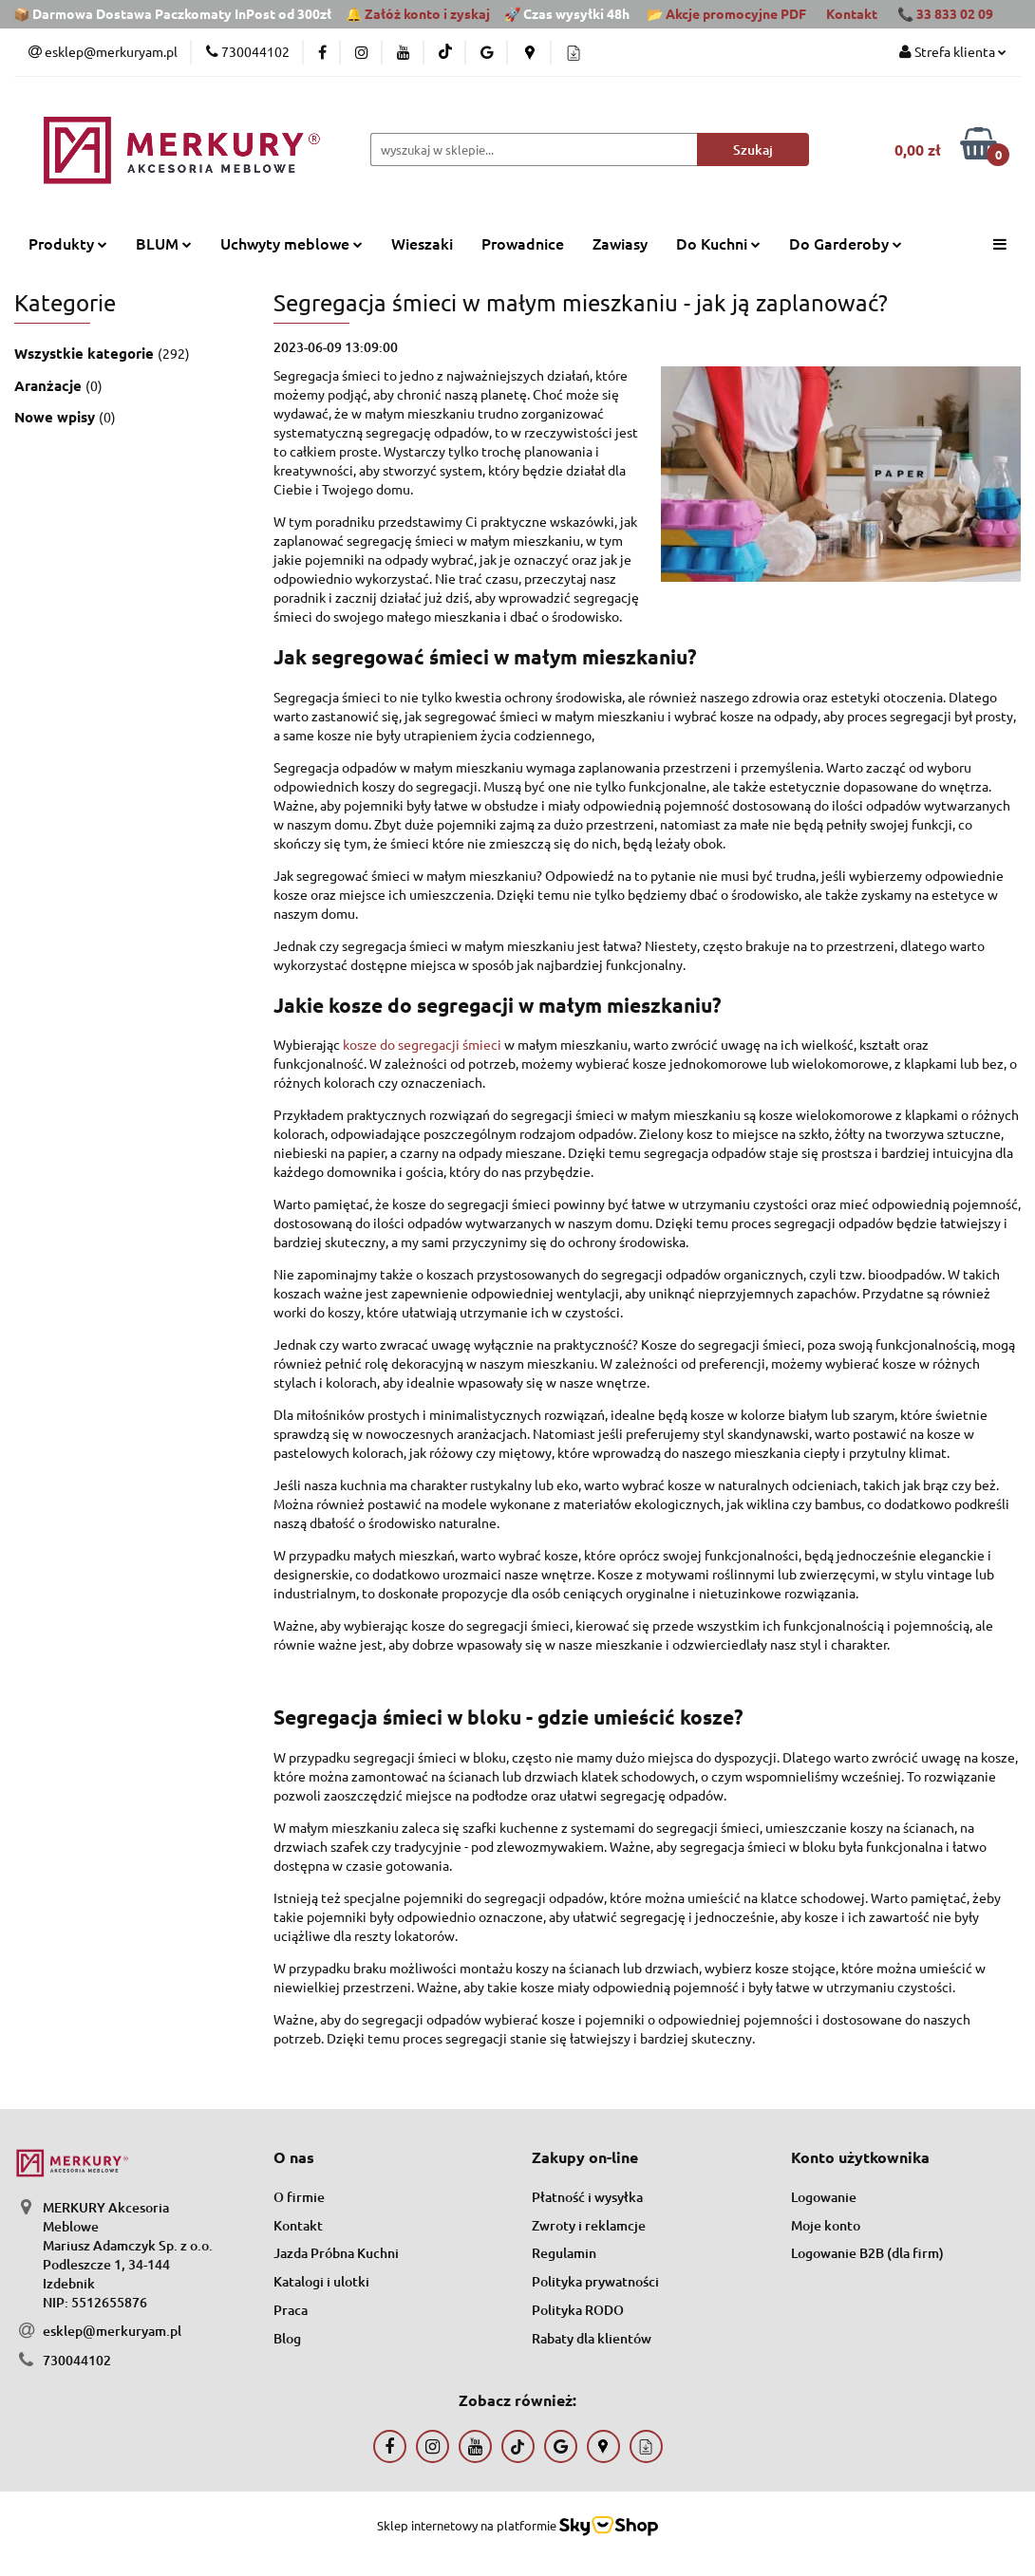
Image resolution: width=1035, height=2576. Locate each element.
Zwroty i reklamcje (589, 2225)
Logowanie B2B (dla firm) (867, 2253)
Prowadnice (522, 243)
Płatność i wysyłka (587, 2197)
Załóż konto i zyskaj (427, 13)
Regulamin (564, 2253)
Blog (287, 2338)
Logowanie (823, 2197)
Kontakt (851, 13)
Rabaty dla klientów (591, 2338)
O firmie (299, 2197)
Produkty (67, 243)
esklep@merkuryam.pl (112, 2331)
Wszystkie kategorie (86, 353)
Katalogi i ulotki (321, 2281)
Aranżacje (49, 385)
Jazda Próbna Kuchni (336, 2253)
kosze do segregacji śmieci (422, 1044)
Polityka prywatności (595, 2281)
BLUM (164, 243)
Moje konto (825, 2225)
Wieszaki (422, 243)
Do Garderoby (845, 243)
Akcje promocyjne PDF (736, 13)
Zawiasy (620, 243)
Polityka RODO (578, 2310)
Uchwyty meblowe (291, 243)
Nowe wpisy (56, 416)
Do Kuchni (718, 243)
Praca (290, 2310)
